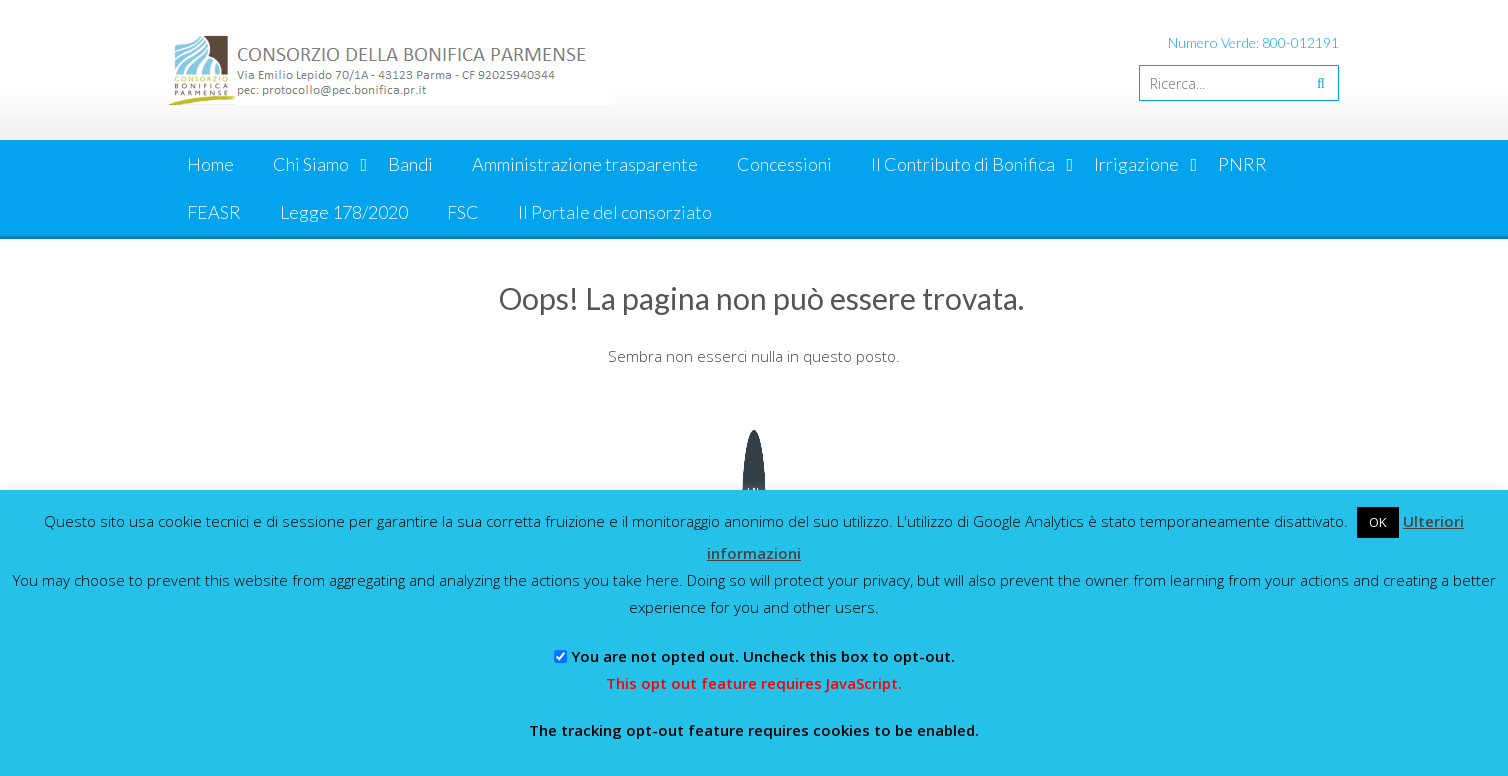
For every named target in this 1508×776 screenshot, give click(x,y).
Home (210, 164)
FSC (463, 212)
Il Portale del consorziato (615, 212)
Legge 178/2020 (344, 212)
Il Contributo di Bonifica (963, 164)
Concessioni (784, 164)
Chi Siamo (311, 164)
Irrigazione (1136, 164)
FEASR (214, 212)
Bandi (410, 164)
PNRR (1242, 164)
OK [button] (1378, 522)
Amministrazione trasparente (585, 164)
